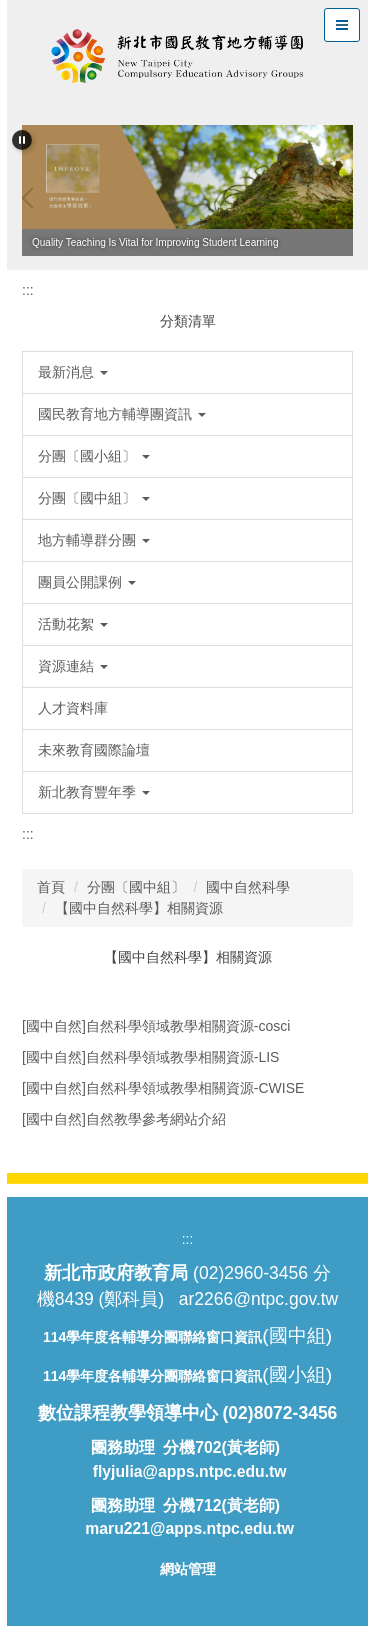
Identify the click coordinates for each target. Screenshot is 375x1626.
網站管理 (188, 1569)
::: (28, 290)
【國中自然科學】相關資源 (139, 908)
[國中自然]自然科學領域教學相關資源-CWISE (163, 1088)
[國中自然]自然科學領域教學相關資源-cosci (156, 1026)
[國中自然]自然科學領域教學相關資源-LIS (150, 1057)
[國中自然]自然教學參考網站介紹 (124, 1119)
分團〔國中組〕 (136, 887)
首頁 (51, 887)
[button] (22, 140)
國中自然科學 (248, 887)
